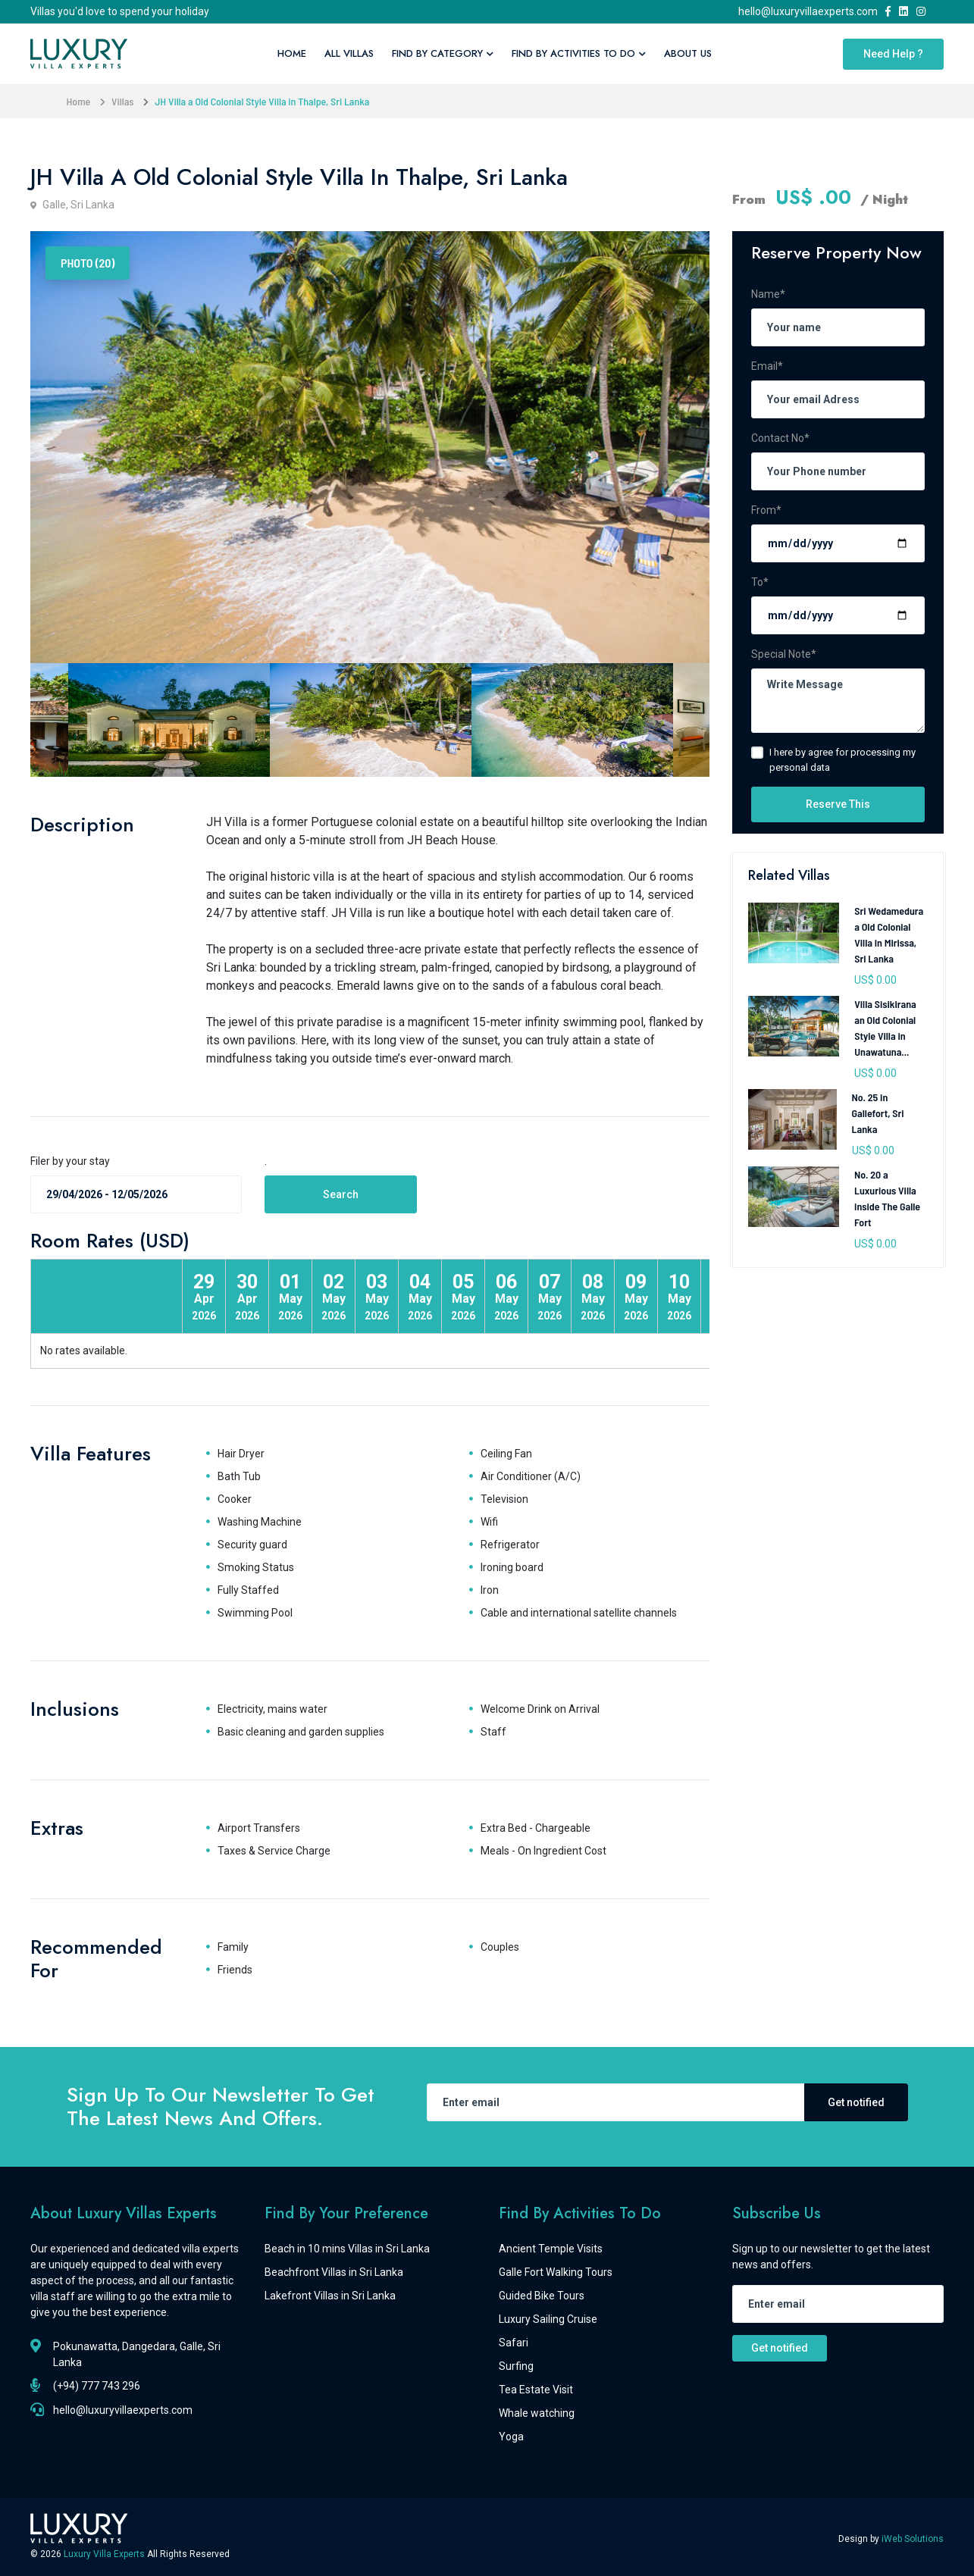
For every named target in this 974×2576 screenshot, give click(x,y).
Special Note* (783, 654)
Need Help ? (893, 54)
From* (766, 510)
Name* (768, 294)
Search (341, 1194)
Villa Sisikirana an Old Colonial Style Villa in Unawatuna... (885, 1027)
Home (291, 53)
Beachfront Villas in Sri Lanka (334, 2272)
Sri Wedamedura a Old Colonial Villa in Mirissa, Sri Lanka (888, 934)
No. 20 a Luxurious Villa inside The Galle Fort (887, 1198)
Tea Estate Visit (536, 2390)
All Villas (349, 53)
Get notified (856, 2102)
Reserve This (838, 804)
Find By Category (442, 53)
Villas (122, 101)
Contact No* (780, 438)
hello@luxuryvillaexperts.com (810, 11)
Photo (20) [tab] (87, 262)
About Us (688, 53)
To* (760, 582)
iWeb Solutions (913, 2539)
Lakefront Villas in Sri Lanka (330, 2296)
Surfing (516, 2366)
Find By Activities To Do (579, 53)
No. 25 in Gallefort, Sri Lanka (878, 1113)
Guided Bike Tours (541, 2296)
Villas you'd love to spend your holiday (119, 11)
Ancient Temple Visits (551, 2249)
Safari (513, 2343)
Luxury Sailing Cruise (548, 2319)
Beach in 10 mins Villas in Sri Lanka (347, 2249)
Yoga (511, 2436)
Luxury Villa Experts (105, 2554)
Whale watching (537, 2413)
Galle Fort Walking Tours (555, 2272)
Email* (767, 366)
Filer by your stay (70, 1161)
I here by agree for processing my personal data (842, 760)
